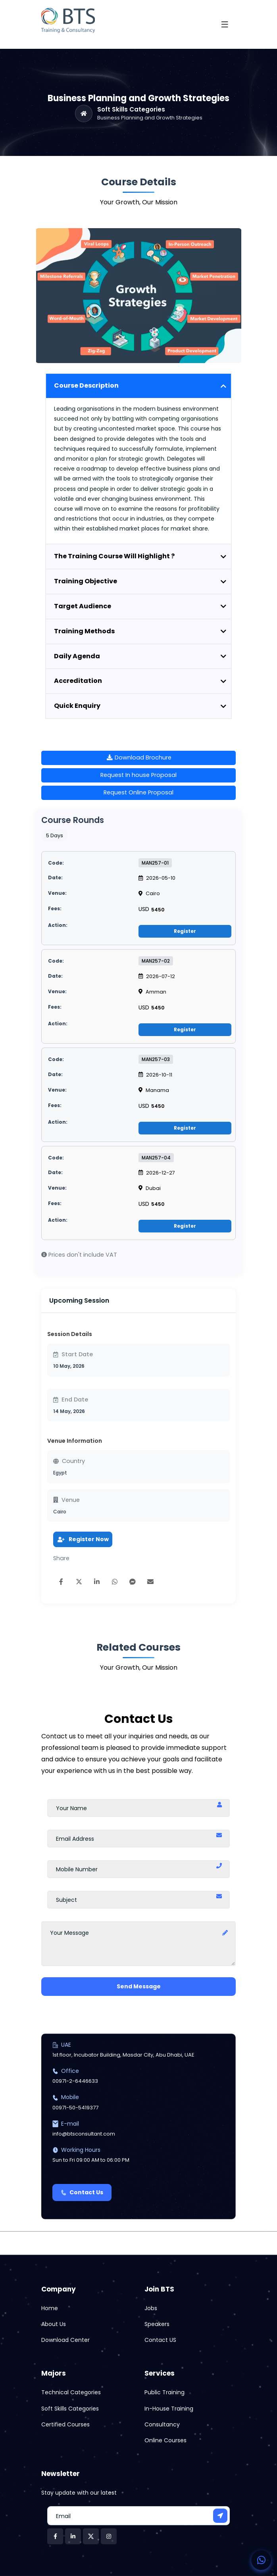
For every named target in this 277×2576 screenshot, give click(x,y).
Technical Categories (71, 2392)
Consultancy (162, 2424)
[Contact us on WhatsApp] (261, 2560)
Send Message (139, 1986)
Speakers (156, 2324)
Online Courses (165, 2440)
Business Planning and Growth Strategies (149, 118)
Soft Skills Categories (131, 109)
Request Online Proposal (138, 792)
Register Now (83, 1539)
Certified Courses (65, 2424)
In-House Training (168, 2409)
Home (49, 2308)
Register (185, 931)
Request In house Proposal (138, 775)
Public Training (164, 2392)
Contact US (160, 2340)
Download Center (65, 2340)
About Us (53, 2324)
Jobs (150, 2308)
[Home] (83, 113)
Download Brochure (138, 757)
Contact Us (82, 2192)
